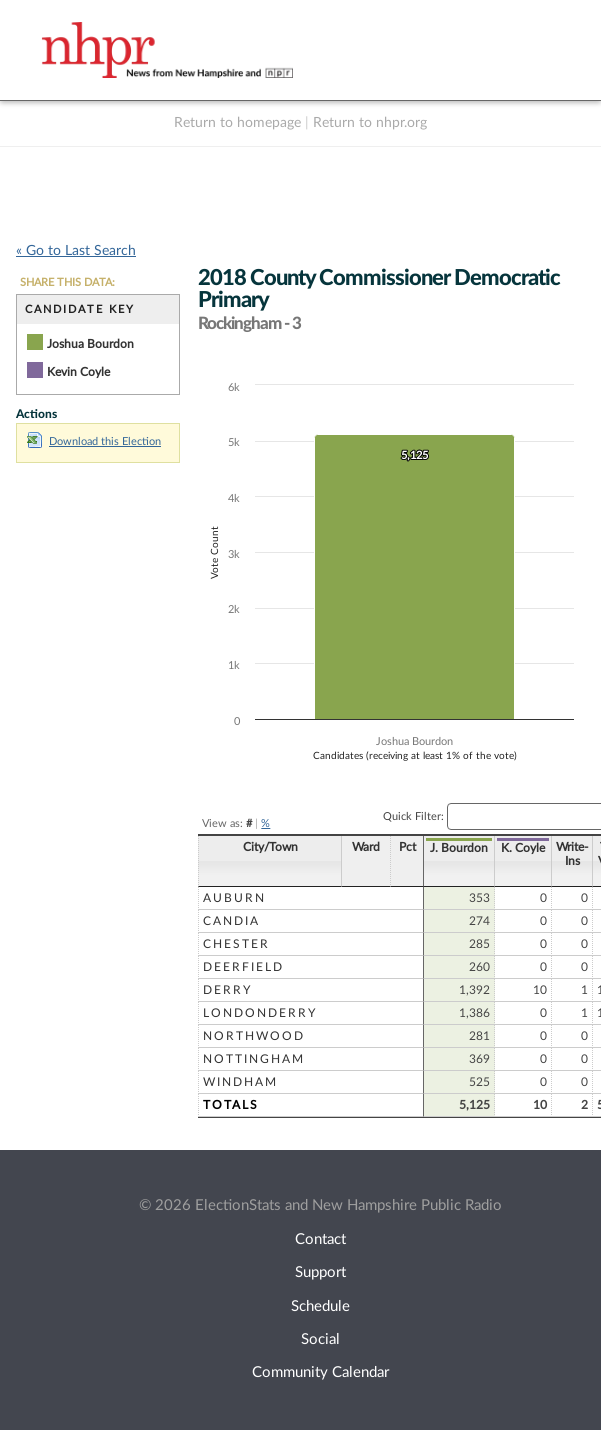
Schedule (320, 1306)
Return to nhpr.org (370, 123)
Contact (320, 1239)
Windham (240, 1082)
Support (320, 1272)
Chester (236, 944)
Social (320, 1339)
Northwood (254, 1036)
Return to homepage (237, 123)
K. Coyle (475, 848)
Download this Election (94, 441)
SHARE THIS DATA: (67, 282)
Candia (231, 921)
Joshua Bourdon (90, 344)
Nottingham (254, 1059)
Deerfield (243, 967)
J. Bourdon (411, 848)
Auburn (234, 898)
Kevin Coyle (78, 372)
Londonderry (260, 1013)
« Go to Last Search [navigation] (76, 251)
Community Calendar (320, 1372)
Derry (227, 990)
